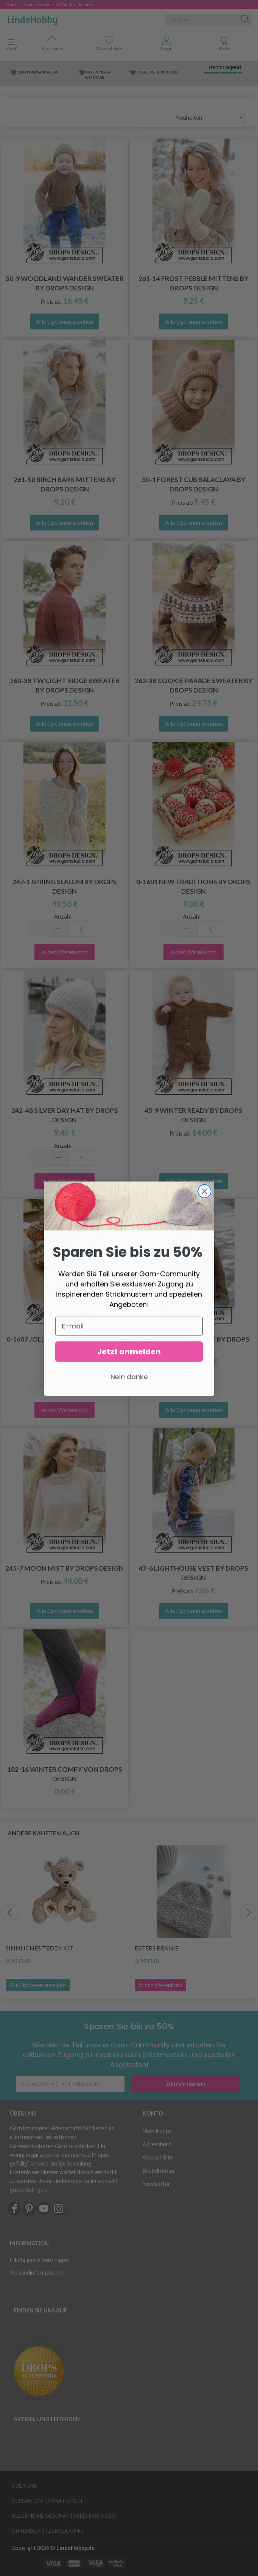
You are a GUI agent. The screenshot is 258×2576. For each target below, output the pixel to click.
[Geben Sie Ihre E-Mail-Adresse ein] (70, 2083)
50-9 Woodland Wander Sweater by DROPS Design (65, 283)
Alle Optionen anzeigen (37, 1985)
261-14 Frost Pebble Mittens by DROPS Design (193, 283)
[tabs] (224, 45)
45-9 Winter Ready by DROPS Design (193, 1115)
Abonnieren (185, 2084)
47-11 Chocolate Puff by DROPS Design (193, 1344)
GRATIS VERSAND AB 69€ (37, 72)
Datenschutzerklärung (47, 2531)
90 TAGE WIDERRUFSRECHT (159, 72)
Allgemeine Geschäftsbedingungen (63, 2515)
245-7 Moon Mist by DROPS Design (64, 1568)
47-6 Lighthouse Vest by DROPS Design (193, 1573)
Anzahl (62, 916)
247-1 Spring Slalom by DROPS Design (64, 886)
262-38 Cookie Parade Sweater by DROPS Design (194, 685)
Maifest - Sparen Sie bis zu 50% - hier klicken (49, 4)
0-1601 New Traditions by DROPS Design (193, 886)
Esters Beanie (157, 1948)
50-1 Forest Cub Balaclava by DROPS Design (194, 484)
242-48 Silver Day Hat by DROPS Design (64, 1115)
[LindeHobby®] (32, 18)
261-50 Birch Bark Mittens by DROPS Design (65, 484)
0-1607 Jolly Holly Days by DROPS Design (64, 1344)
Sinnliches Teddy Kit (39, 1948)
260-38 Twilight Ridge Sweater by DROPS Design (65, 685)
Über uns (24, 2485)
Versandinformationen (37, 2272)
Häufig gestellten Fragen (39, 2260)
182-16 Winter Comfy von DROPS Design (64, 1774)
